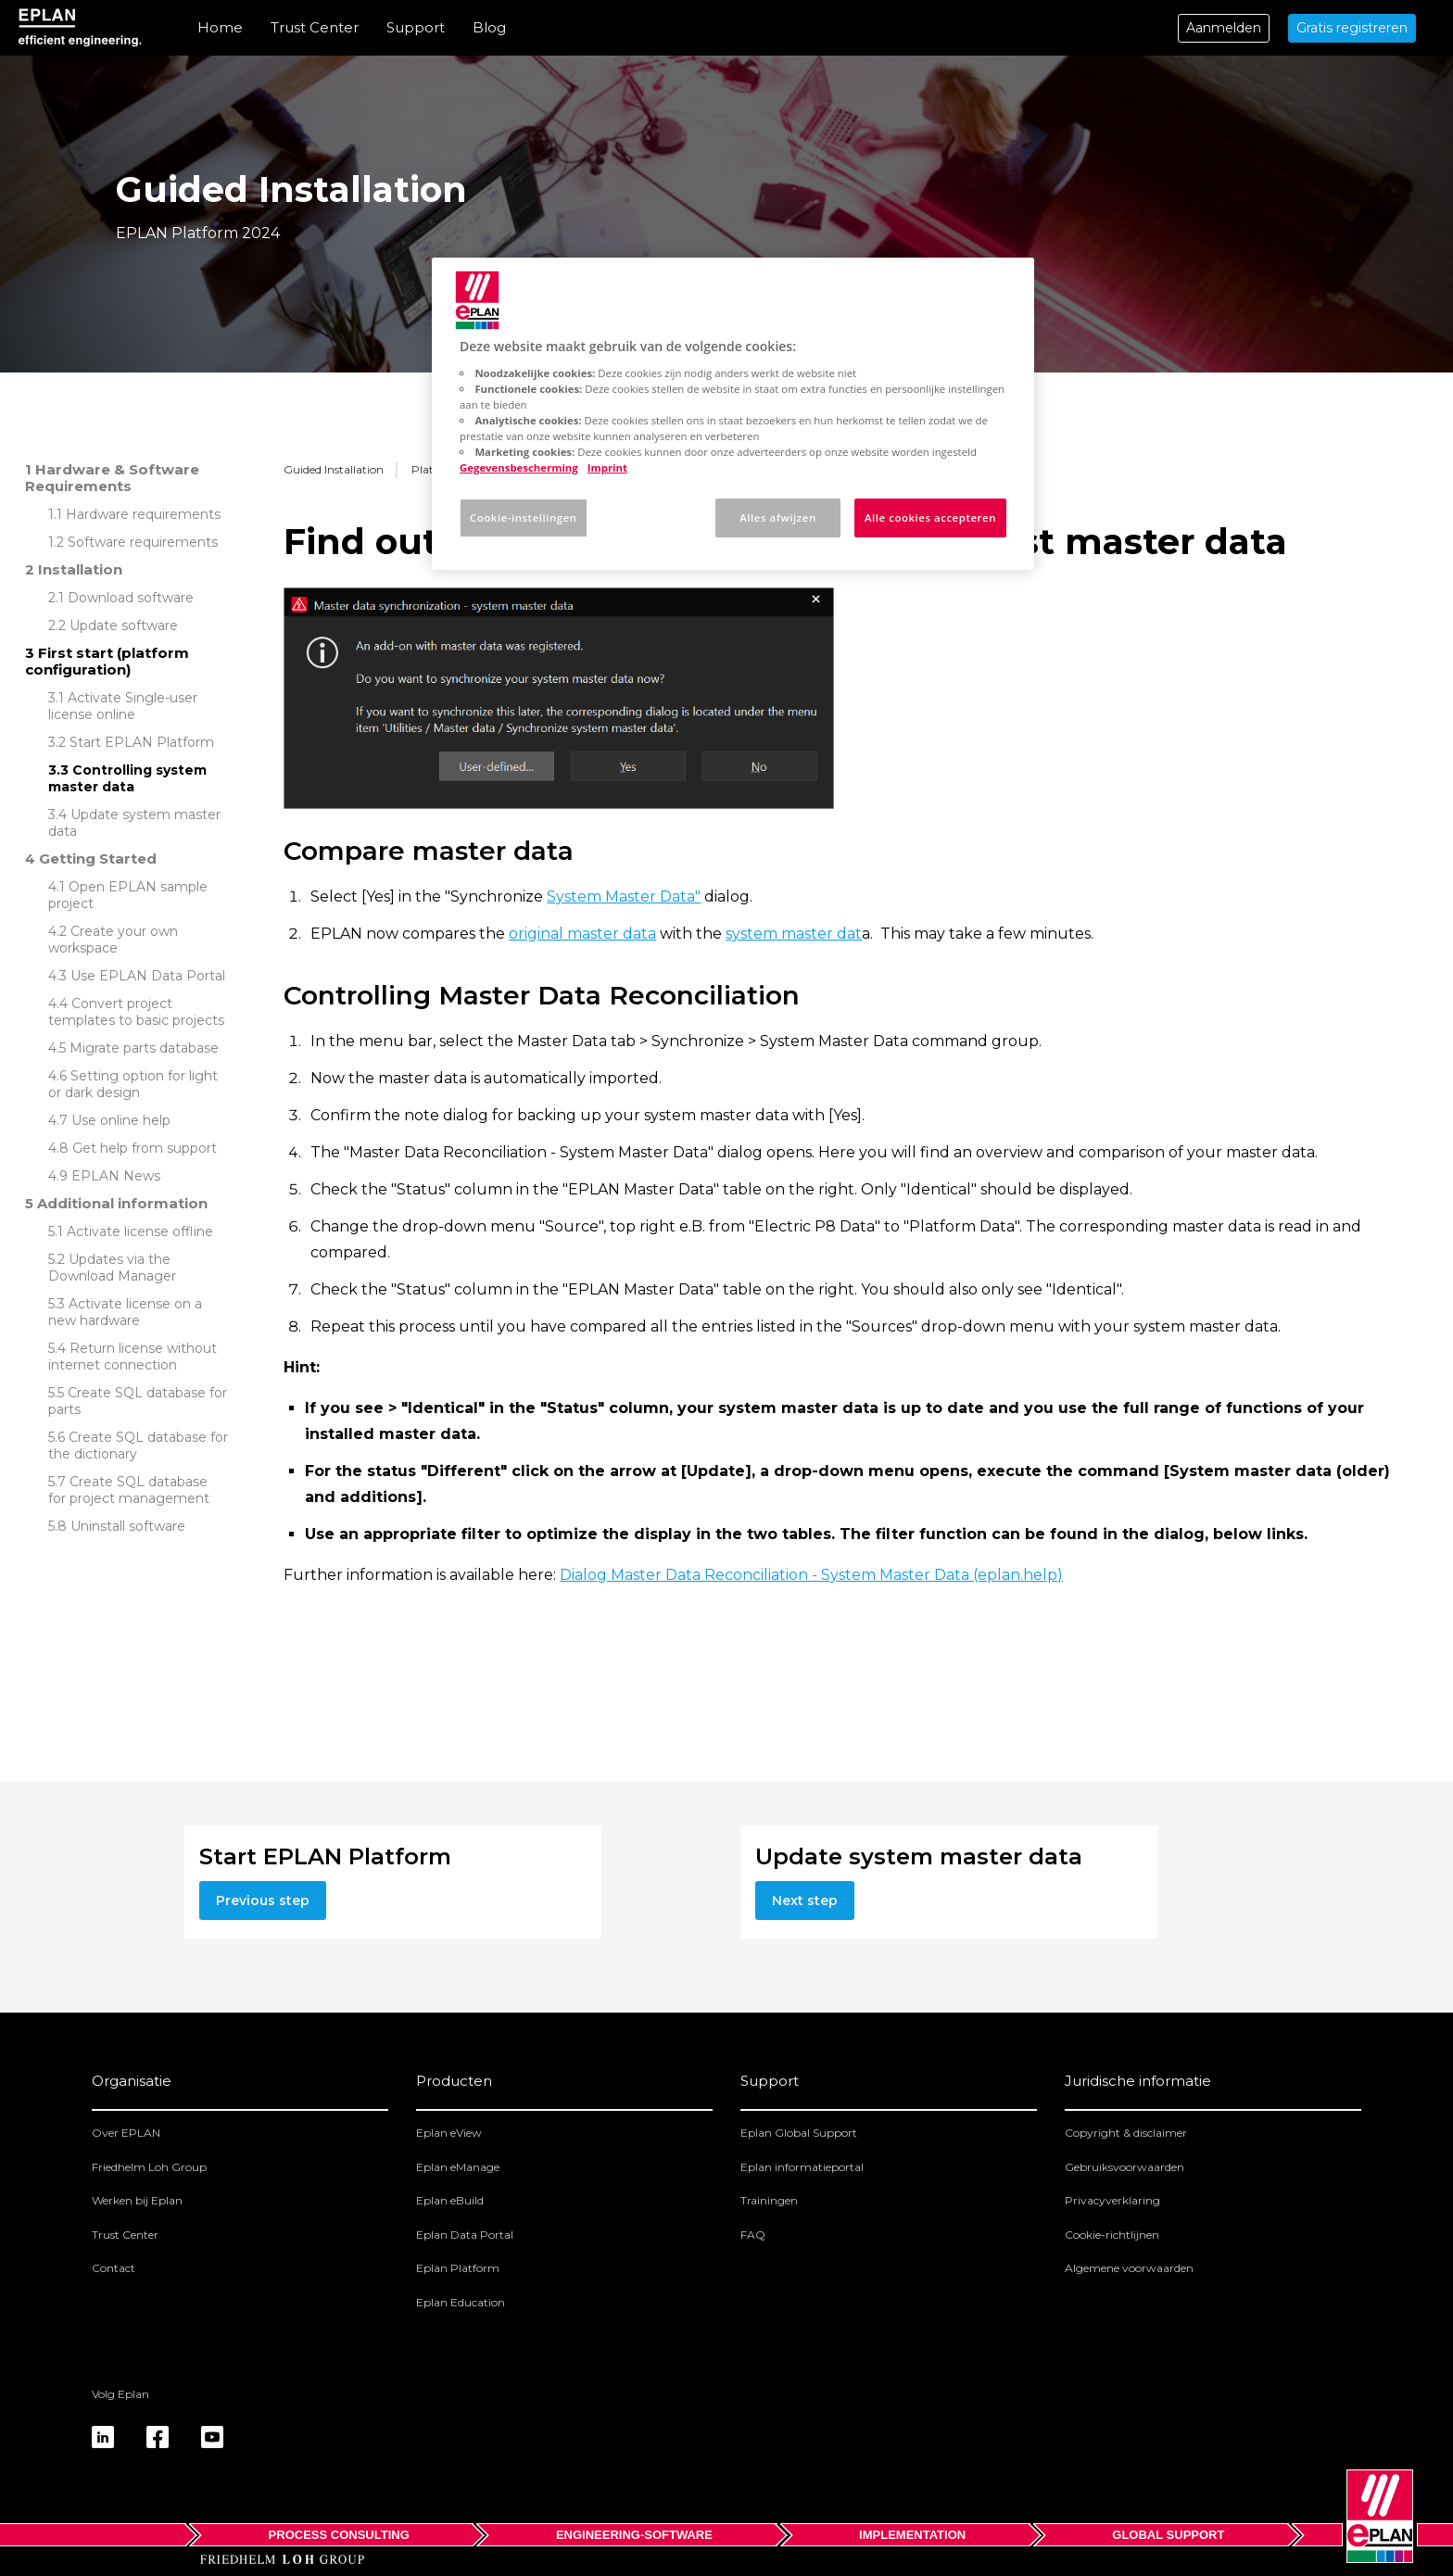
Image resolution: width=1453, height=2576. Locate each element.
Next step (805, 1900)
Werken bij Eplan (137, 2200)
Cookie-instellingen (523, 517)
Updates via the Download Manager (112, 1267)
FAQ (752, 2234)
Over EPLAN (126, 2133)
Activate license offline (140, 1231)
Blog (489, 27)
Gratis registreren (1352, 27)
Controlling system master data (127, 778)
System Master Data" (624, 896)
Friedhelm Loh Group (149, 2167)
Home (220, 27)
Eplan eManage (457, 2167)
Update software (123, 625)
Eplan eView (449, 2133)
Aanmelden (1223, 27)
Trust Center (315, 27)
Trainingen (769, 2200)
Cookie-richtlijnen (1112, 2234)
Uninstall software (127, 1526)
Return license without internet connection (132, 1356)
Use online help (121, 1120)
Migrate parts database (144, 1048)
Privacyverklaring (1112, 2200)
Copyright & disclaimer (1126, 2133)
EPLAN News (115, 1176)
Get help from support (144, 1148)
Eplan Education (460, 2302)
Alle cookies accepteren (930, 517)
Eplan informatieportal (802, 2167)
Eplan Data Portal (464, 2234)
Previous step (263, 1900)
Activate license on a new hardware (125, 1312)
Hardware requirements (143, 514)
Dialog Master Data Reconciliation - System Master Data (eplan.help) (811, 1575)
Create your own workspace (113, 939)
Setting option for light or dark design (133, 1084)
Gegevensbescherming (519, 467)
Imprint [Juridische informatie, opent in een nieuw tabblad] (607, 467)
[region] (733, 414)
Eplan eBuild (450, 2200)
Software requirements (143, 542)
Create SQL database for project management (128, 1490)
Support (415, 27)
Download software (131, 597)
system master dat (794, 933)
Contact (113, 2268)
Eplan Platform (457, 2268)
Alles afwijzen (777, 517)
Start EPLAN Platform (141, 742)
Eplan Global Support (798, 2133)
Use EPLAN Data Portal (147, 975)
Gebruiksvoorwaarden (1124, 2167)
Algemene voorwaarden (1129, 2268)
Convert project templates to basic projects (136, 1012)
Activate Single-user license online (122, 706)
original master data (582, 933)
